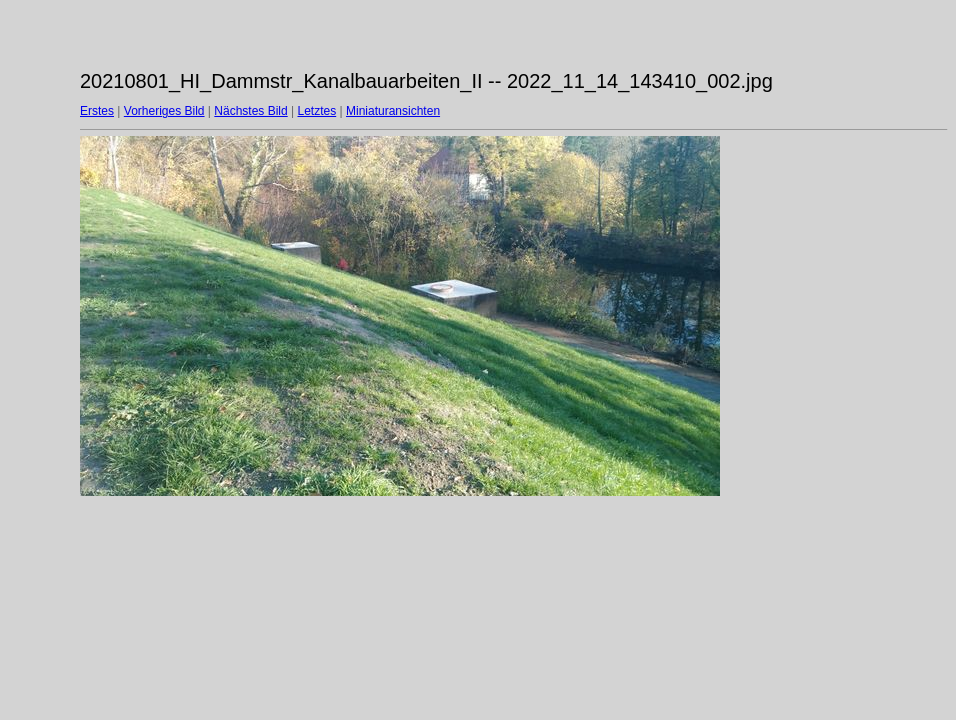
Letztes (317, 111)
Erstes (97, 111)
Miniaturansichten (393, 111)
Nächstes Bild (250, 111)
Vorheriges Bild (164, 111)
